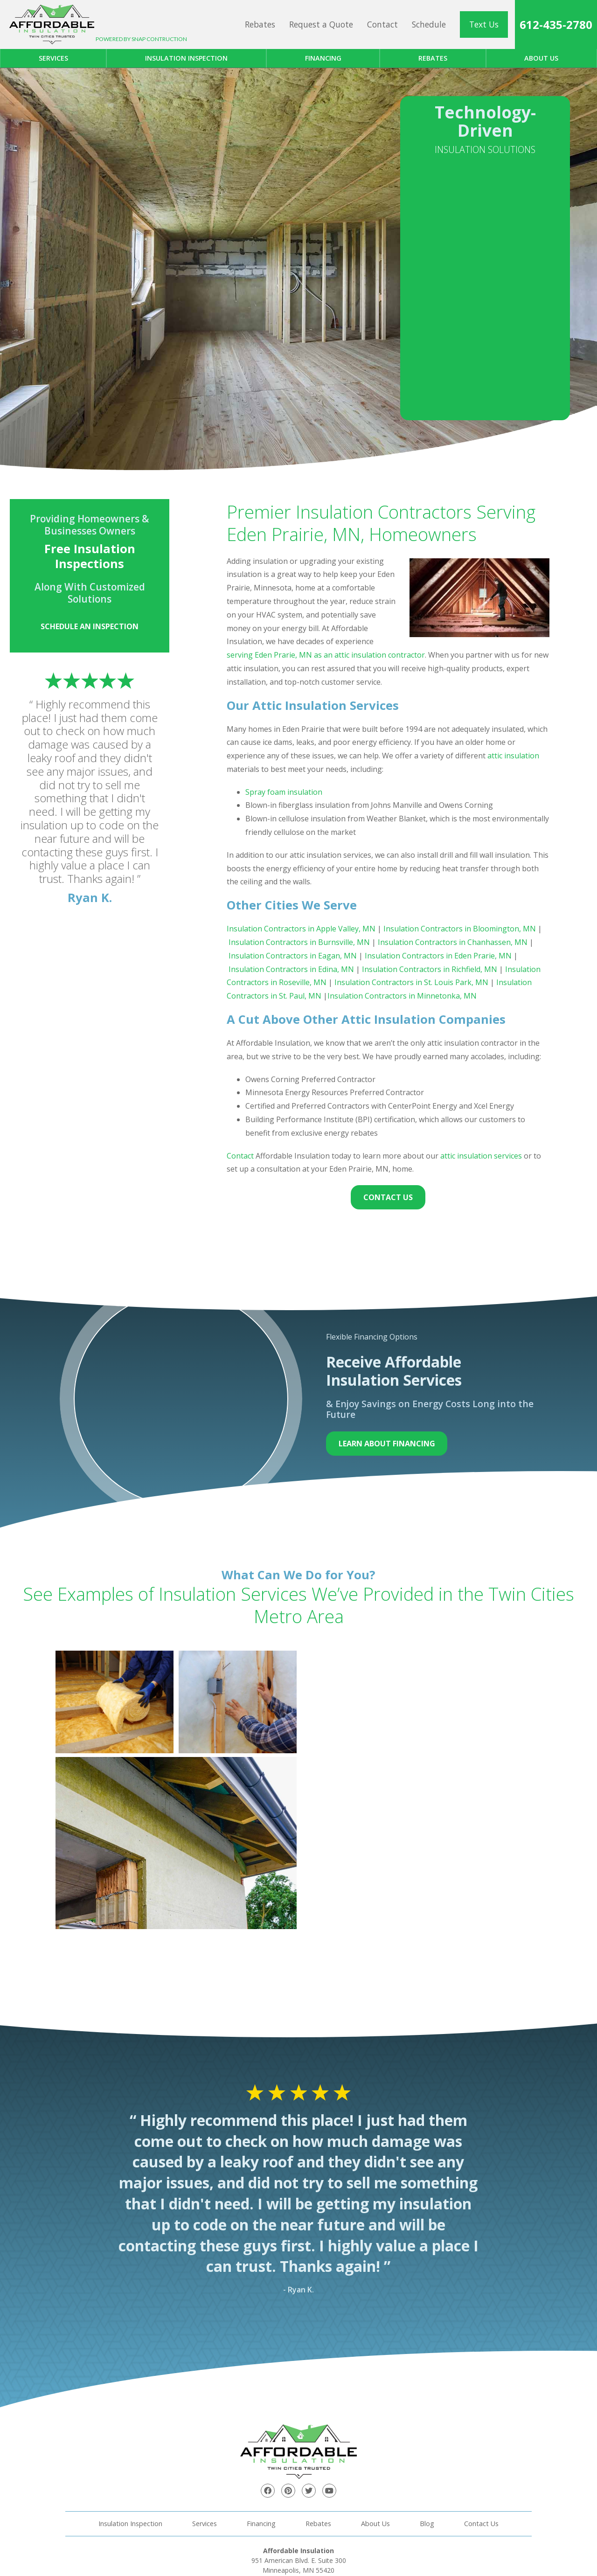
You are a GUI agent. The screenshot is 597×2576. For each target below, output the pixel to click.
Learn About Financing (387, 1443)
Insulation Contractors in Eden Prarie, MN (438, 956)
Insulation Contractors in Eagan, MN (293, 956)
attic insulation (513, 755)
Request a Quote (321, 24)
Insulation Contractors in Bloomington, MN (459, 928)
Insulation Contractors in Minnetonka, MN (402, 996)
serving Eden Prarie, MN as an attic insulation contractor (326, 655)
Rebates (260, 24)
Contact (382, 24)
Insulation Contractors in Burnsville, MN (299, 942)
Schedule (429, 24)
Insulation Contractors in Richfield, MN (429, 969)
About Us (375, 2523)
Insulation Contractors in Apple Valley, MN (301, 928)
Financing (323, 58)
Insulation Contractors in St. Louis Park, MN (411, 982)
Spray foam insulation (283, 792)
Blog (427, 2523)
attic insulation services (481, 1156)
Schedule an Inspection (90, 626)
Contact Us (388, 1197)
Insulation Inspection (186, 58)
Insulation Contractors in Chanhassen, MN (452, 942)
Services (53, 58)
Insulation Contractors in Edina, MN (291, 969)
